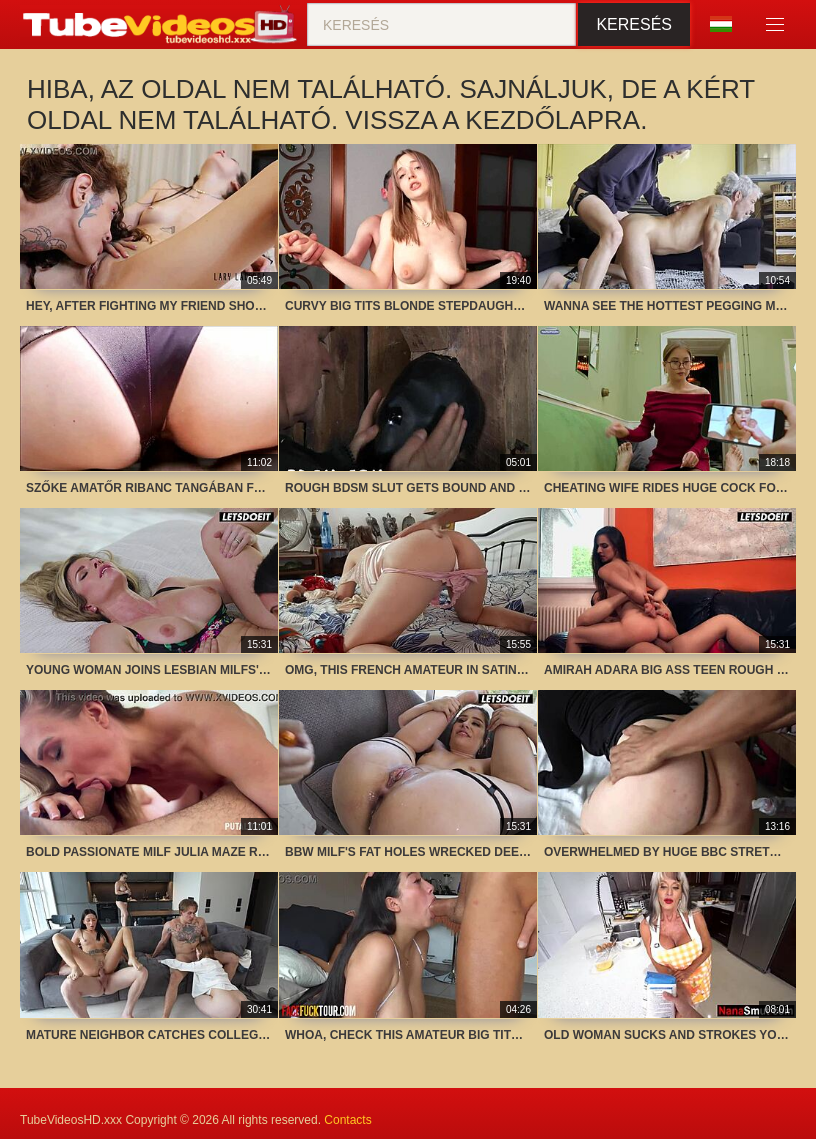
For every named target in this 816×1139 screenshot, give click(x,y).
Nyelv (721, 24)
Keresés (634, 24)
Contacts (347, 1120)
